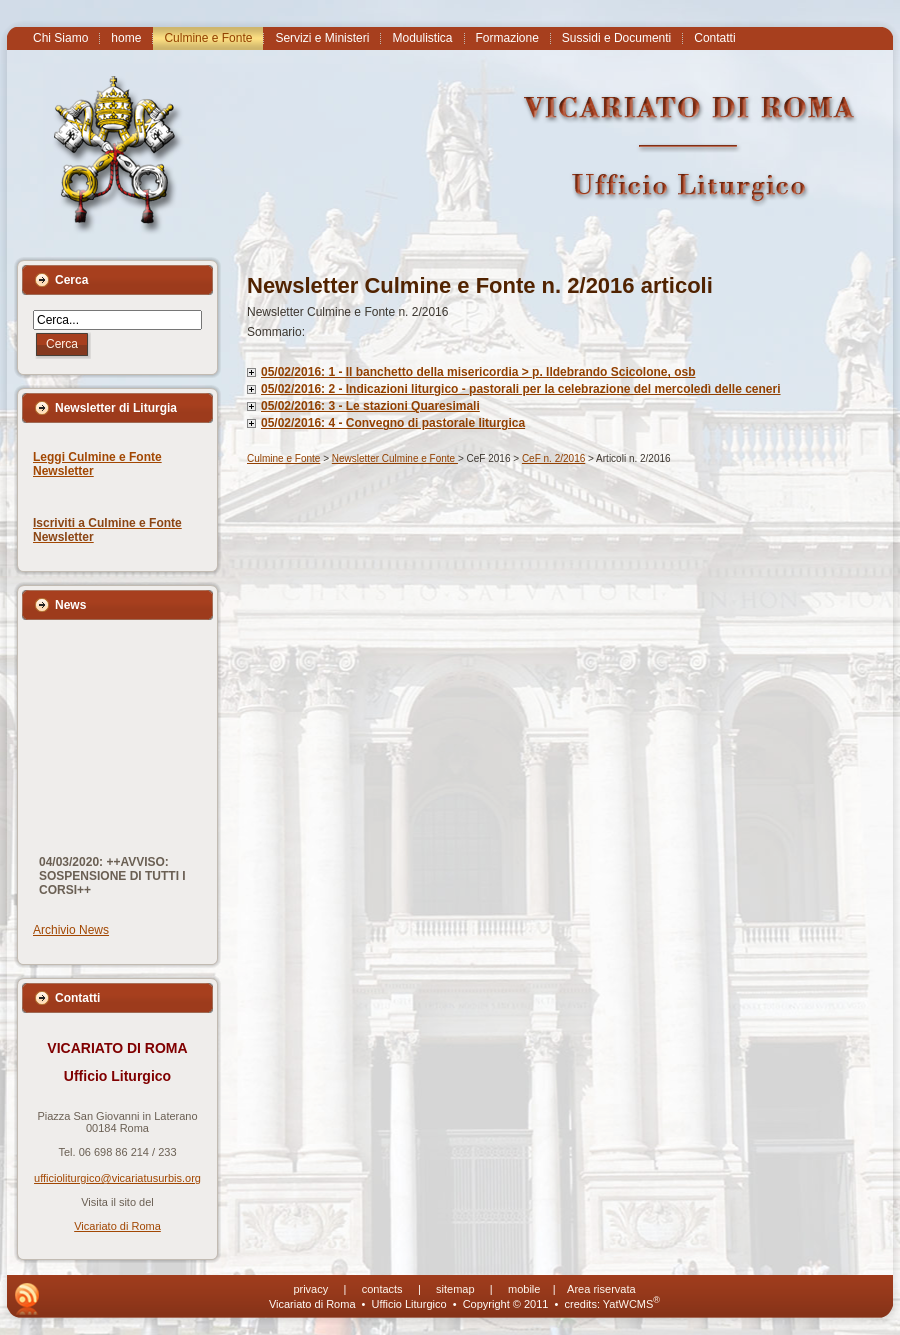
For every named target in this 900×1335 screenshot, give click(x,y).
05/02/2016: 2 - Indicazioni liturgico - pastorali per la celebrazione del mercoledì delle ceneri (521, 389)
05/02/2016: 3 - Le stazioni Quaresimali (370, 406)
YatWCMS (631, 1304)
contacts (382, 1289)
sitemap (455, 1289)
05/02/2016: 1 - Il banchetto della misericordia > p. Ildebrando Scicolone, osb (478, 372)
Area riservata (601, 1289)
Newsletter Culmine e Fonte (395, 458)
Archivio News (71, 930)
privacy (310, 1289)
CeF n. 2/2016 (553, 458)
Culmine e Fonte (283, 458)
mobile (524, 1289)
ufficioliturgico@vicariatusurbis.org (117, 1178)
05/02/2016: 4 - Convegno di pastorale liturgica (393, 423)
